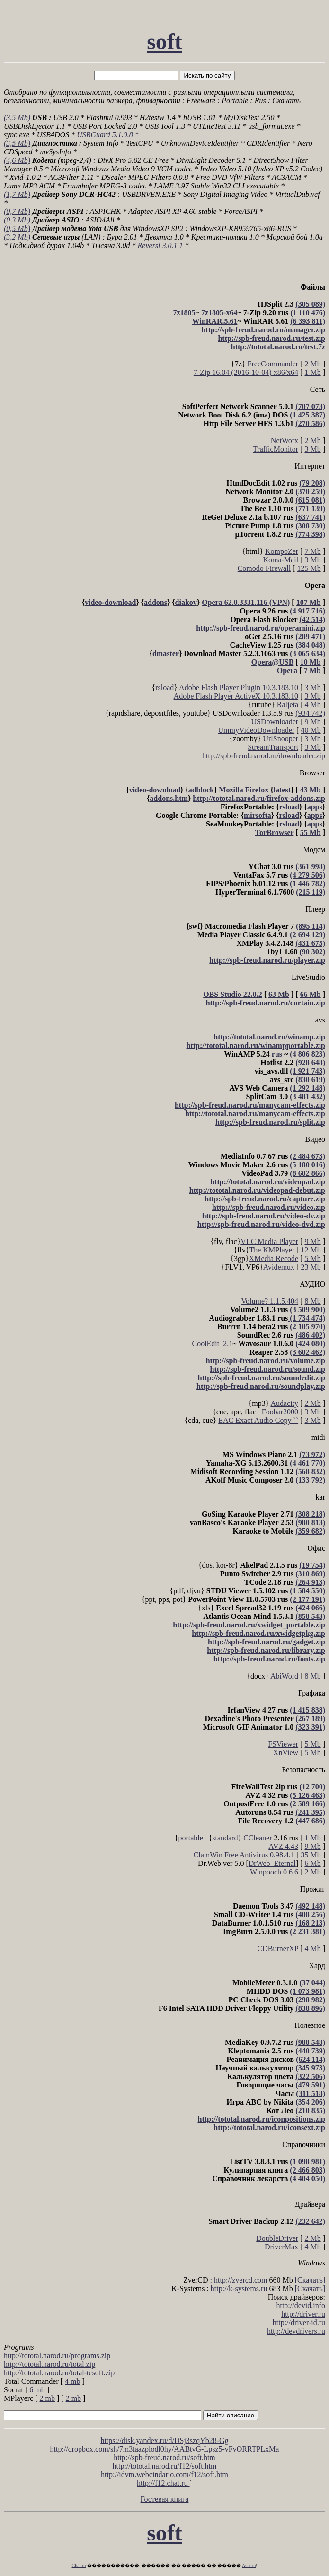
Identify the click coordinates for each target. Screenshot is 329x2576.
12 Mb (310, 1250)
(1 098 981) (307, 2162)
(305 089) (310, 304)
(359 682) (310, 1531)
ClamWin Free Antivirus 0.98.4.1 (244, 1855)
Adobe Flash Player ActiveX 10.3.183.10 (236, 696)
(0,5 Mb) (17, 228)
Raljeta (287, 705)
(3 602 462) (307, 1352)
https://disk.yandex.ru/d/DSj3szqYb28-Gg (164, 2440)
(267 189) (310, 1718)
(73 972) (312, 1454)
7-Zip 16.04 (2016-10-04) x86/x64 (246, 372)
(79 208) (312, 483)
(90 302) (312, 952)
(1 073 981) (307, 1991)
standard (225, 1838)
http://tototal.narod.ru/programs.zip (57, 2356)
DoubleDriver (277, 2238)
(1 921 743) (307, 1071)
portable (190, 1838)
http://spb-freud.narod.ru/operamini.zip (260, 628)
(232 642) (310, 2221)
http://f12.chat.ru (163, 2483)
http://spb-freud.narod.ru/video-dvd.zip (261, 1224)
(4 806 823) (307, 1054)
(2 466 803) (307, 2170)
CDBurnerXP (278, 1949)
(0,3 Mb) (17, 220)
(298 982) (310, 2000)
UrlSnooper (280, 739)
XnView (285, 1753)
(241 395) (310, 1812)
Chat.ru (79, 2565)
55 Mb (310, 832)
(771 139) (310, 509)
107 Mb (308, 602)
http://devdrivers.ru (296, 2331)
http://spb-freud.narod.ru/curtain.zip (265, 1003)
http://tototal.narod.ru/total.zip (49, 2364)
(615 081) (310, 500)
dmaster (165, 653)
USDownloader (275, 722)
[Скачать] (310, 2280)
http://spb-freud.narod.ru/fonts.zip (269, 1659)
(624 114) (310, 2059)
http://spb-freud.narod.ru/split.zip (270, 1122)
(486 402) (310, 1335)
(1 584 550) (307, 1591)
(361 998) (310, 866)
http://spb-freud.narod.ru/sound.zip (267, 1369)
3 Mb (312, 449)
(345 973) (310, 2068)
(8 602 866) (307, 1173)
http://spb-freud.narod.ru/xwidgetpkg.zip (258, 1633)
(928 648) (310, 1062)
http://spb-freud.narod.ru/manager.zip (263, 330)
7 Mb (312, 551)
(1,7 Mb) (17, 194)
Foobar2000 (280, 1412)
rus (277, 1054)
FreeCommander (273, 364)
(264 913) (310, 1582)
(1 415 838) (307, 1710)
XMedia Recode (273, 1258)
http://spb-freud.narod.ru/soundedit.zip (261, 1378)
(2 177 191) (307, 1599)
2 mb (47, 2398)
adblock (201, 790)
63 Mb (278, 994)
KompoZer (281, 551)
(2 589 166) (307, 1804)
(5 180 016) (307, 1165)
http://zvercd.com (240, 2280)
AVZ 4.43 (283, 1846)
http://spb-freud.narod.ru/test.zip (271, 338)
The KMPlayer (272, 1250)
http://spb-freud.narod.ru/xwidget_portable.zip (249, 1625)
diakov (186, 602)
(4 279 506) (307, 875)
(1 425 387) (307, 415)
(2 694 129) (307, 935)
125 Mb (308, 568)
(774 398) (310, 534)
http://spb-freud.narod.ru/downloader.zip (263, 756)
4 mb (72, 2381)
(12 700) (312, 1787)
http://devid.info (300, 2305)
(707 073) (310, 406)
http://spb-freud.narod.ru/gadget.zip (266, 1642)
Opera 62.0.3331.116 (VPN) (246, 602)
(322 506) (310, 2076)
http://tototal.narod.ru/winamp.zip (269, 1037)
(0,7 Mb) (17, 211)
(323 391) (310, 1727)
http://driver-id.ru (299, 2322)
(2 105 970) (306, 1327)
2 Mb (312, 364)
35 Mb (310, 1855)
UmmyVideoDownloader (256, 730)
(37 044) (312, 1983)
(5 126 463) (307, 1795)
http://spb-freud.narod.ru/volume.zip (265, 1361)
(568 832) (310, 1471)
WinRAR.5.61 (215, 321)
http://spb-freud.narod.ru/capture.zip (265, 1199)
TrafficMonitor (275, 449)
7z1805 (184, 313)
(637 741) (310, 517)
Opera (287, 670)
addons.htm (168, 798)
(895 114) (310, 926)
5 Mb (312, 1258)
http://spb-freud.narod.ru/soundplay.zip (260, 1386)
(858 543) (310, 1616)
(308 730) (310, 526)
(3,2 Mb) (17, 237)
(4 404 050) (307, 2179)
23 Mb (310, 1267)
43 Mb (310, 790)
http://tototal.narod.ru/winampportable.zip (256, 1045)
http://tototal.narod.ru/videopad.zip (267, 1182)
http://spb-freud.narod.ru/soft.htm (164, 2457)
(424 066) (310, 1608)
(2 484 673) (307, 1156)
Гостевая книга (165, 2499)
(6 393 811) (307, 321)
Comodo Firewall (264, 568)
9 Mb (312, 722)
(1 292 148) (307, 1088)
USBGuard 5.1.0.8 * (108, 135)
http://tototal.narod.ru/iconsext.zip (269, 2127)
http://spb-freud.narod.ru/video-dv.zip (263, 1216)
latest (282, 790)
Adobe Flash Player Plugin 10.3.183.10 (238, 688)
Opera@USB (272, 662)
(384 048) (310, 645)
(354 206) (310, 2102)
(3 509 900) (306, 1310)
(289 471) (310, 636)
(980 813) (310, 1523)
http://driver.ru (303, 2314)
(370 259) (310, 492)
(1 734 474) (306, 1318)
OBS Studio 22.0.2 (232, 994)
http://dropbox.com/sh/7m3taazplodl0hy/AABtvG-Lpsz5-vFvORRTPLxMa (164, 2449)
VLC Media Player (269, 1241)
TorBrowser (274, 832)
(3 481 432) (307, 1097)
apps (314, 807)
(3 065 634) (307, 653)
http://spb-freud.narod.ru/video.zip (268, 1207)
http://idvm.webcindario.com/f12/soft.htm (164, 2474)
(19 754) (312, 1565)
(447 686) (310, 1821)
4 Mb (312, 705)
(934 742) (310, 713)
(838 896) (310, 2008)
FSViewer (283, 1744)
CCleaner (257, 1838)
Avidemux (278, 1267)
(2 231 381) (307, 1932)
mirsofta (257, 815)
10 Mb (310, 662)
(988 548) (310, 2042)
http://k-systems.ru (239, 2288)
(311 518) (310, 2093)
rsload (164, 688)
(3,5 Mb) (17, 118)
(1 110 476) (307, 313)
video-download (110, 602)
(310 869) (310, 1574)
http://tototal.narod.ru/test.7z (278, 347)
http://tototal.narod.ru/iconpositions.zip (261, 2119)
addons (155, 602)
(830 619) (310, 1079)
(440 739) (310, 2051)
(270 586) (310, 423)
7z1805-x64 (219, 313)
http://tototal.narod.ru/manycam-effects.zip (255, 1114)
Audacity (284, 1403)
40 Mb (310, 730)
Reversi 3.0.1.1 (160, 245)
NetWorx (284, 440)
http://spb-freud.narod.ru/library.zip (266, 1650)
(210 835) (310, 2110)
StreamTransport (273, 747)
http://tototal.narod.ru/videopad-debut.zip (257, 1190)
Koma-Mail (280, 560)
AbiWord (284, 1676)
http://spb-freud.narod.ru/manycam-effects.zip (250, 1105)
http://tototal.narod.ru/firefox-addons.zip (259, 798)
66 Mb (310, 994)
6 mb (36, 2390)
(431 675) (310, 943)
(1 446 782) (307, 883)
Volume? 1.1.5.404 (270, 1301)
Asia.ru (249, 2565)
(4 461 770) (307, 1463)
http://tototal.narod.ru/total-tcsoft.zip (59, 2373)
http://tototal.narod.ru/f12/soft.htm (165, 2466)
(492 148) (310, 1906)
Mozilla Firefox (244, 790)
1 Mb (312, 372)
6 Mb (312, 1863)
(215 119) (310, 892)
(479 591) (310, 2085)
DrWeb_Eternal (272, 1863)
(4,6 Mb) (17, 160)
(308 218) (310, 1514)
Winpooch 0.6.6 (274, 1872)
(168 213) (310, 1923)
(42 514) (312, 619)
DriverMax (281, 2247)
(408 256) (310, 1914)
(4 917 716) (307, 611)
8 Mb (312, 1301)
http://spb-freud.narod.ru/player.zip (267, 960)
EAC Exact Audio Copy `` (258, 1420)
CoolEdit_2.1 (212, 1344)
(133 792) (310, 1480)
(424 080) (310, 1344)
